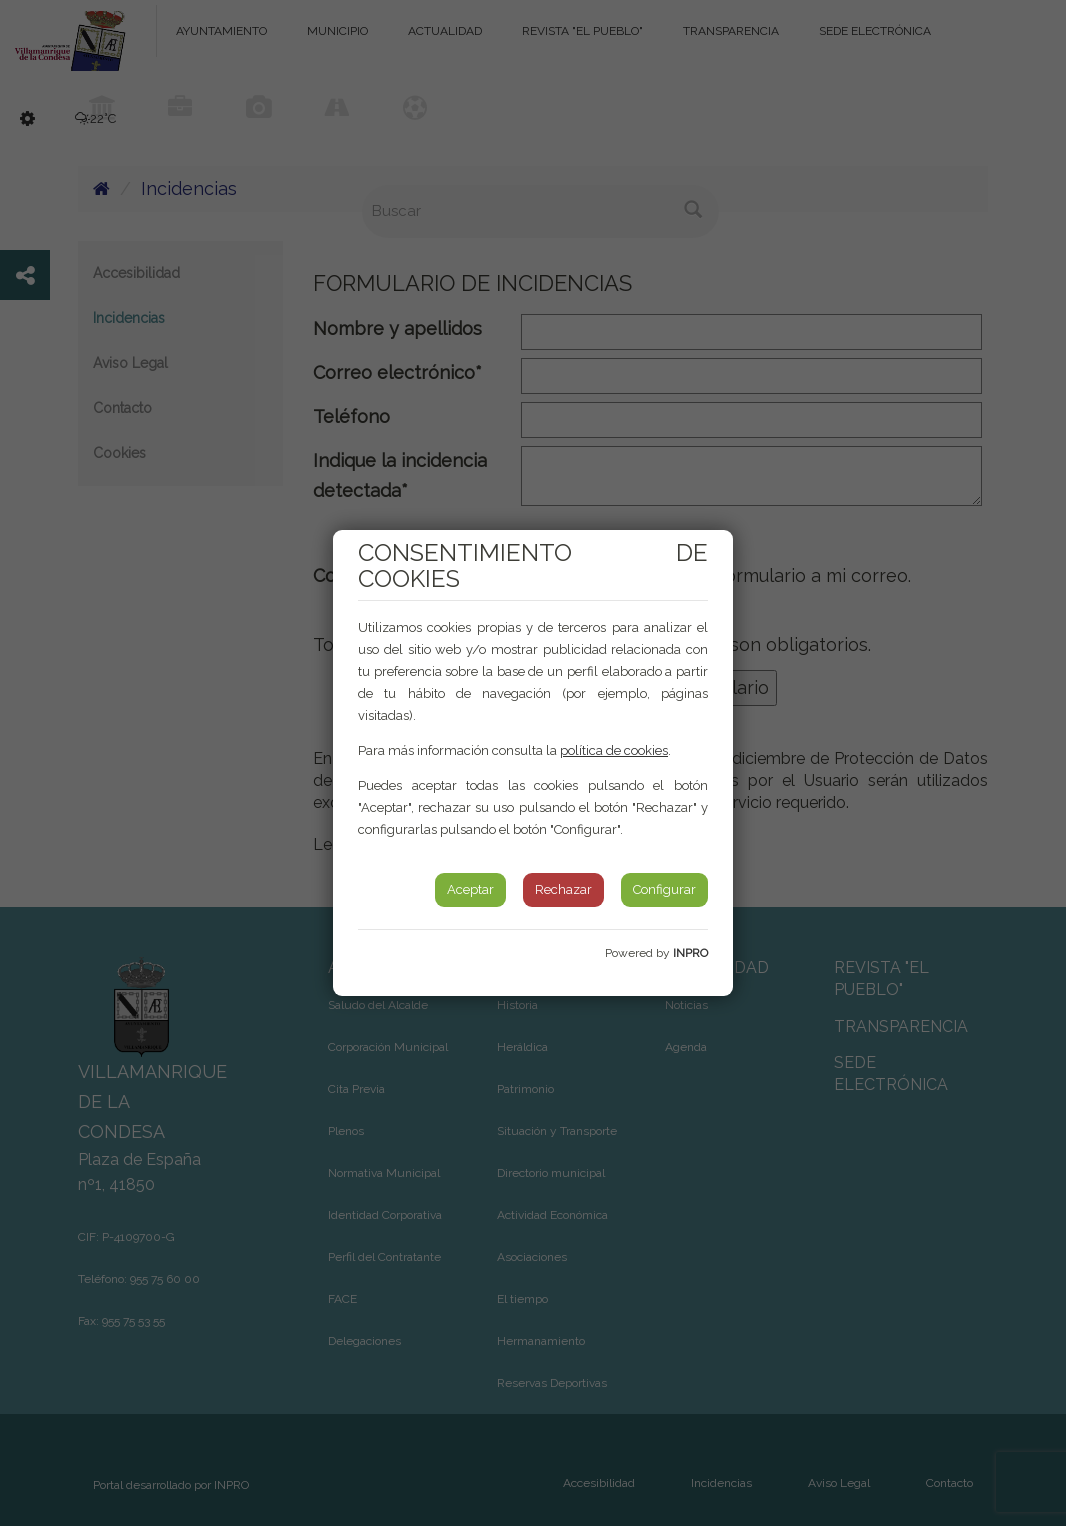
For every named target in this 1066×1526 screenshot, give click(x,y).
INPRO (690, 953)
